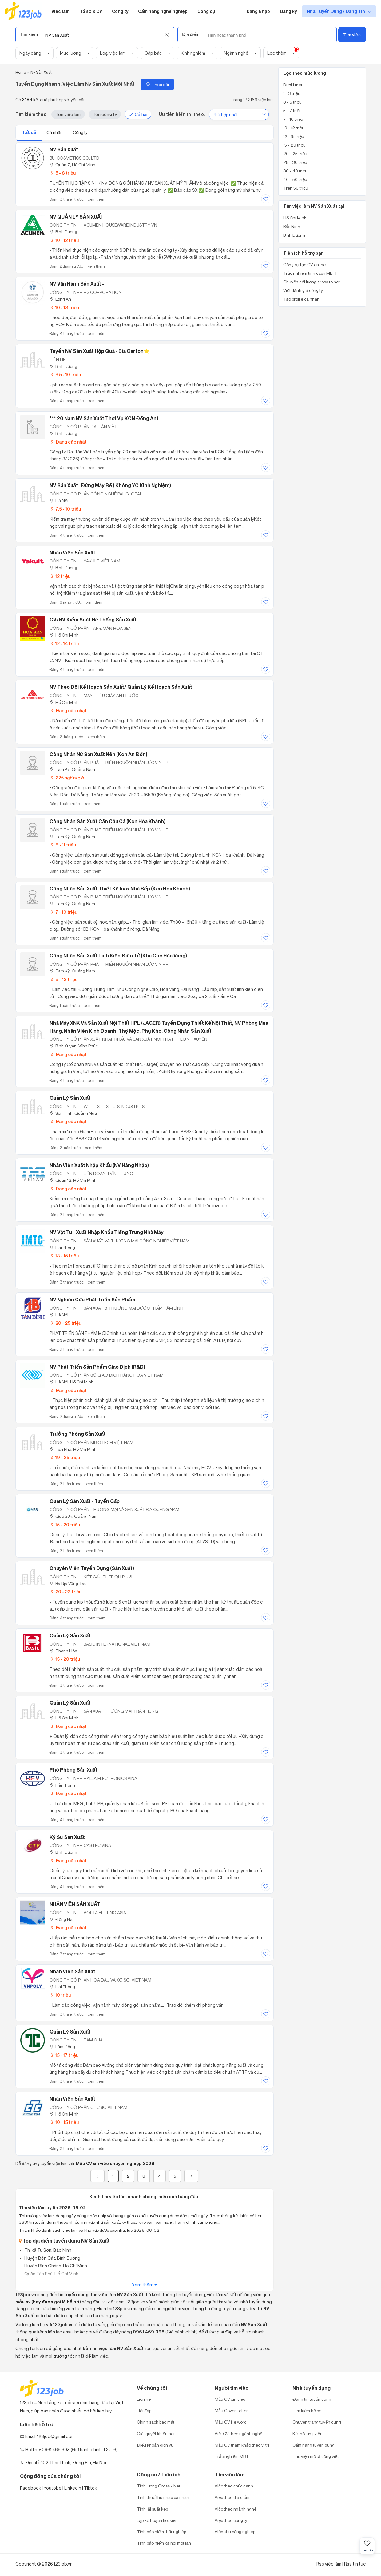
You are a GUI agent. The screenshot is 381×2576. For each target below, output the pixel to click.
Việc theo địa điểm (232, 2497)
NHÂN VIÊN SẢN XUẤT (75, 1904)
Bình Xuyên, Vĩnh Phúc (74, 1046)
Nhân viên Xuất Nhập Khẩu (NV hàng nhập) (99, 1165)
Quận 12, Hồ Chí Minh (73, 1180)
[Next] (191, 2176)
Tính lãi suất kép (152, 2509)
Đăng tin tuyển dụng (311, 2399)
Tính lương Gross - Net (158, 2486)
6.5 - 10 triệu (65, 374)
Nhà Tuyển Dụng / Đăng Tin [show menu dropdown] (336, 11)
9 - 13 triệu (63, 979)
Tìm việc (352, 34)
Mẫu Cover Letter (231, 2410)
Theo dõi (157, 84)
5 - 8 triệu (63, 172)
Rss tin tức (355, 2564)
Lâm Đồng (62, 2046)
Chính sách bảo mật (155, 2422)
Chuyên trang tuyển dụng (316, 2422)
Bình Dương (63, 231)
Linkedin (72, 2488)
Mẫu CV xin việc (230, 2399)
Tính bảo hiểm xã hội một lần (164, 2543)
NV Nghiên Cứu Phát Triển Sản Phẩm (92, 1299)
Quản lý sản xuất (70, 1098)
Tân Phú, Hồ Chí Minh (73, 1449)
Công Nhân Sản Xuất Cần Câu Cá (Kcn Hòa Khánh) (107, 821)
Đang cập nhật (68, 441)
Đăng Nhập (258, 11)
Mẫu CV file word (231, 2422)
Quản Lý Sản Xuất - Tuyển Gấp (85, 1501)
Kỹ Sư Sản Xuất (67, 1837)
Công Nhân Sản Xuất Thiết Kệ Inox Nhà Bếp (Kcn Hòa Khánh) (120, 888)
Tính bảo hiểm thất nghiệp (161, 2531)
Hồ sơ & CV (90, 11)
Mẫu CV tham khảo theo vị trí (242, 2445)
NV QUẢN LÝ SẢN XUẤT (77, 216)
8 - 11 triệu (63, 844)
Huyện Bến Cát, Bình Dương (51, 2258)
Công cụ (206, 11)
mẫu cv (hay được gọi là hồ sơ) (48, 2301)
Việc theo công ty (231, 2520)
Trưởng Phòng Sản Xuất (78, 1434)
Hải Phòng (62, 1247)
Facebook (30, 2488)
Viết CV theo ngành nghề (238, 2433)
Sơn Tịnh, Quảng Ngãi (74, 1113)
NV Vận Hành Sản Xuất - (77, 283)
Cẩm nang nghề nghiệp (163, 11)
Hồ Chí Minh (64, 635)
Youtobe (53, 2488)
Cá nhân (55, 132)
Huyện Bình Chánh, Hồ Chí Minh (55, 2265)
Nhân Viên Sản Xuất (72, 1971)
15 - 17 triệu (64, 2055)
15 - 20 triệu (65, 1524)
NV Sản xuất (64, 149)
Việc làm (60, 11)
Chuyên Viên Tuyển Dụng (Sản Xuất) (92, 1568)
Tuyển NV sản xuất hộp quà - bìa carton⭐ (100, 351)
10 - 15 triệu (64, 2122)
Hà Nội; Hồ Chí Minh (71, 1382)
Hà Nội (59, 500)
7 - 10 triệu (63, 912)
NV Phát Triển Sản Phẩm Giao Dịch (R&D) (97, 1367)
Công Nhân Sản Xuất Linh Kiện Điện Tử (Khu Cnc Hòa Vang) (118, 955)
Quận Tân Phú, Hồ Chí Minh (50, 2273)
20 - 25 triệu (65, 1323)
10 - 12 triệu (64, 240)
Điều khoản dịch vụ (155, 2445)
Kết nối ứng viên (307, 2433)
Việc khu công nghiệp (235, 2531)
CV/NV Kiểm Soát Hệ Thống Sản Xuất (93, 619)
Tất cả (29, 132)
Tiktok (90, 2488)
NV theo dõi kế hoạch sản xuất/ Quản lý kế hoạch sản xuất (121, 687)
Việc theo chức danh (234, 2486)
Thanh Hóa (63, 1650)
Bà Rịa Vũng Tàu (68, 1583)
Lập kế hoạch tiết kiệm (158, 2520)
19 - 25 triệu (65, 1457)
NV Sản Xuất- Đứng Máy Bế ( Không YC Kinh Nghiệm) (110, 485)
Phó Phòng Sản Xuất (73, 1769)
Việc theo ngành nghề (235, 2509)
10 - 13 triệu (64, 307)
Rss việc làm (328, 2564)
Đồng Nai (61, 1919)
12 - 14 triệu (64, 643)
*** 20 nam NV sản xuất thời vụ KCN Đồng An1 (104, 418)
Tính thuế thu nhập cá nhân (163, 2497)
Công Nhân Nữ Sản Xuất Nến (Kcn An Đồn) (98, 754)
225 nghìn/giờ (67, 777)
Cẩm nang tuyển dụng (313, 2445)
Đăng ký (288, 11)
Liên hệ (144, 2399)
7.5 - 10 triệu (65, 508)
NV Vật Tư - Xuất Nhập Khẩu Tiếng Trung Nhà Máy (107, 1232)
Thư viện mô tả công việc (315, 2456)
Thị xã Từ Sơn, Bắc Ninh (47, 2250)
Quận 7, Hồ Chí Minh (72, 164)
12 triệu (60, 576)
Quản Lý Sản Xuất (70, 1635)
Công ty (120, 11)
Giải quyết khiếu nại (155, 2433)
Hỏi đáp (144, 2410)
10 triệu (60, 1994)
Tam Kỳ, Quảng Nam (72, 769)
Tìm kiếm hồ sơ (306, 2410)
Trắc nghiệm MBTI (232, 2456)
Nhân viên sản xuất (72, 552)
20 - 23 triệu (65, 1591)
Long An (60, 299)
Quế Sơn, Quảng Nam (73, 1516)
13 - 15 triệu (64, 1255)
